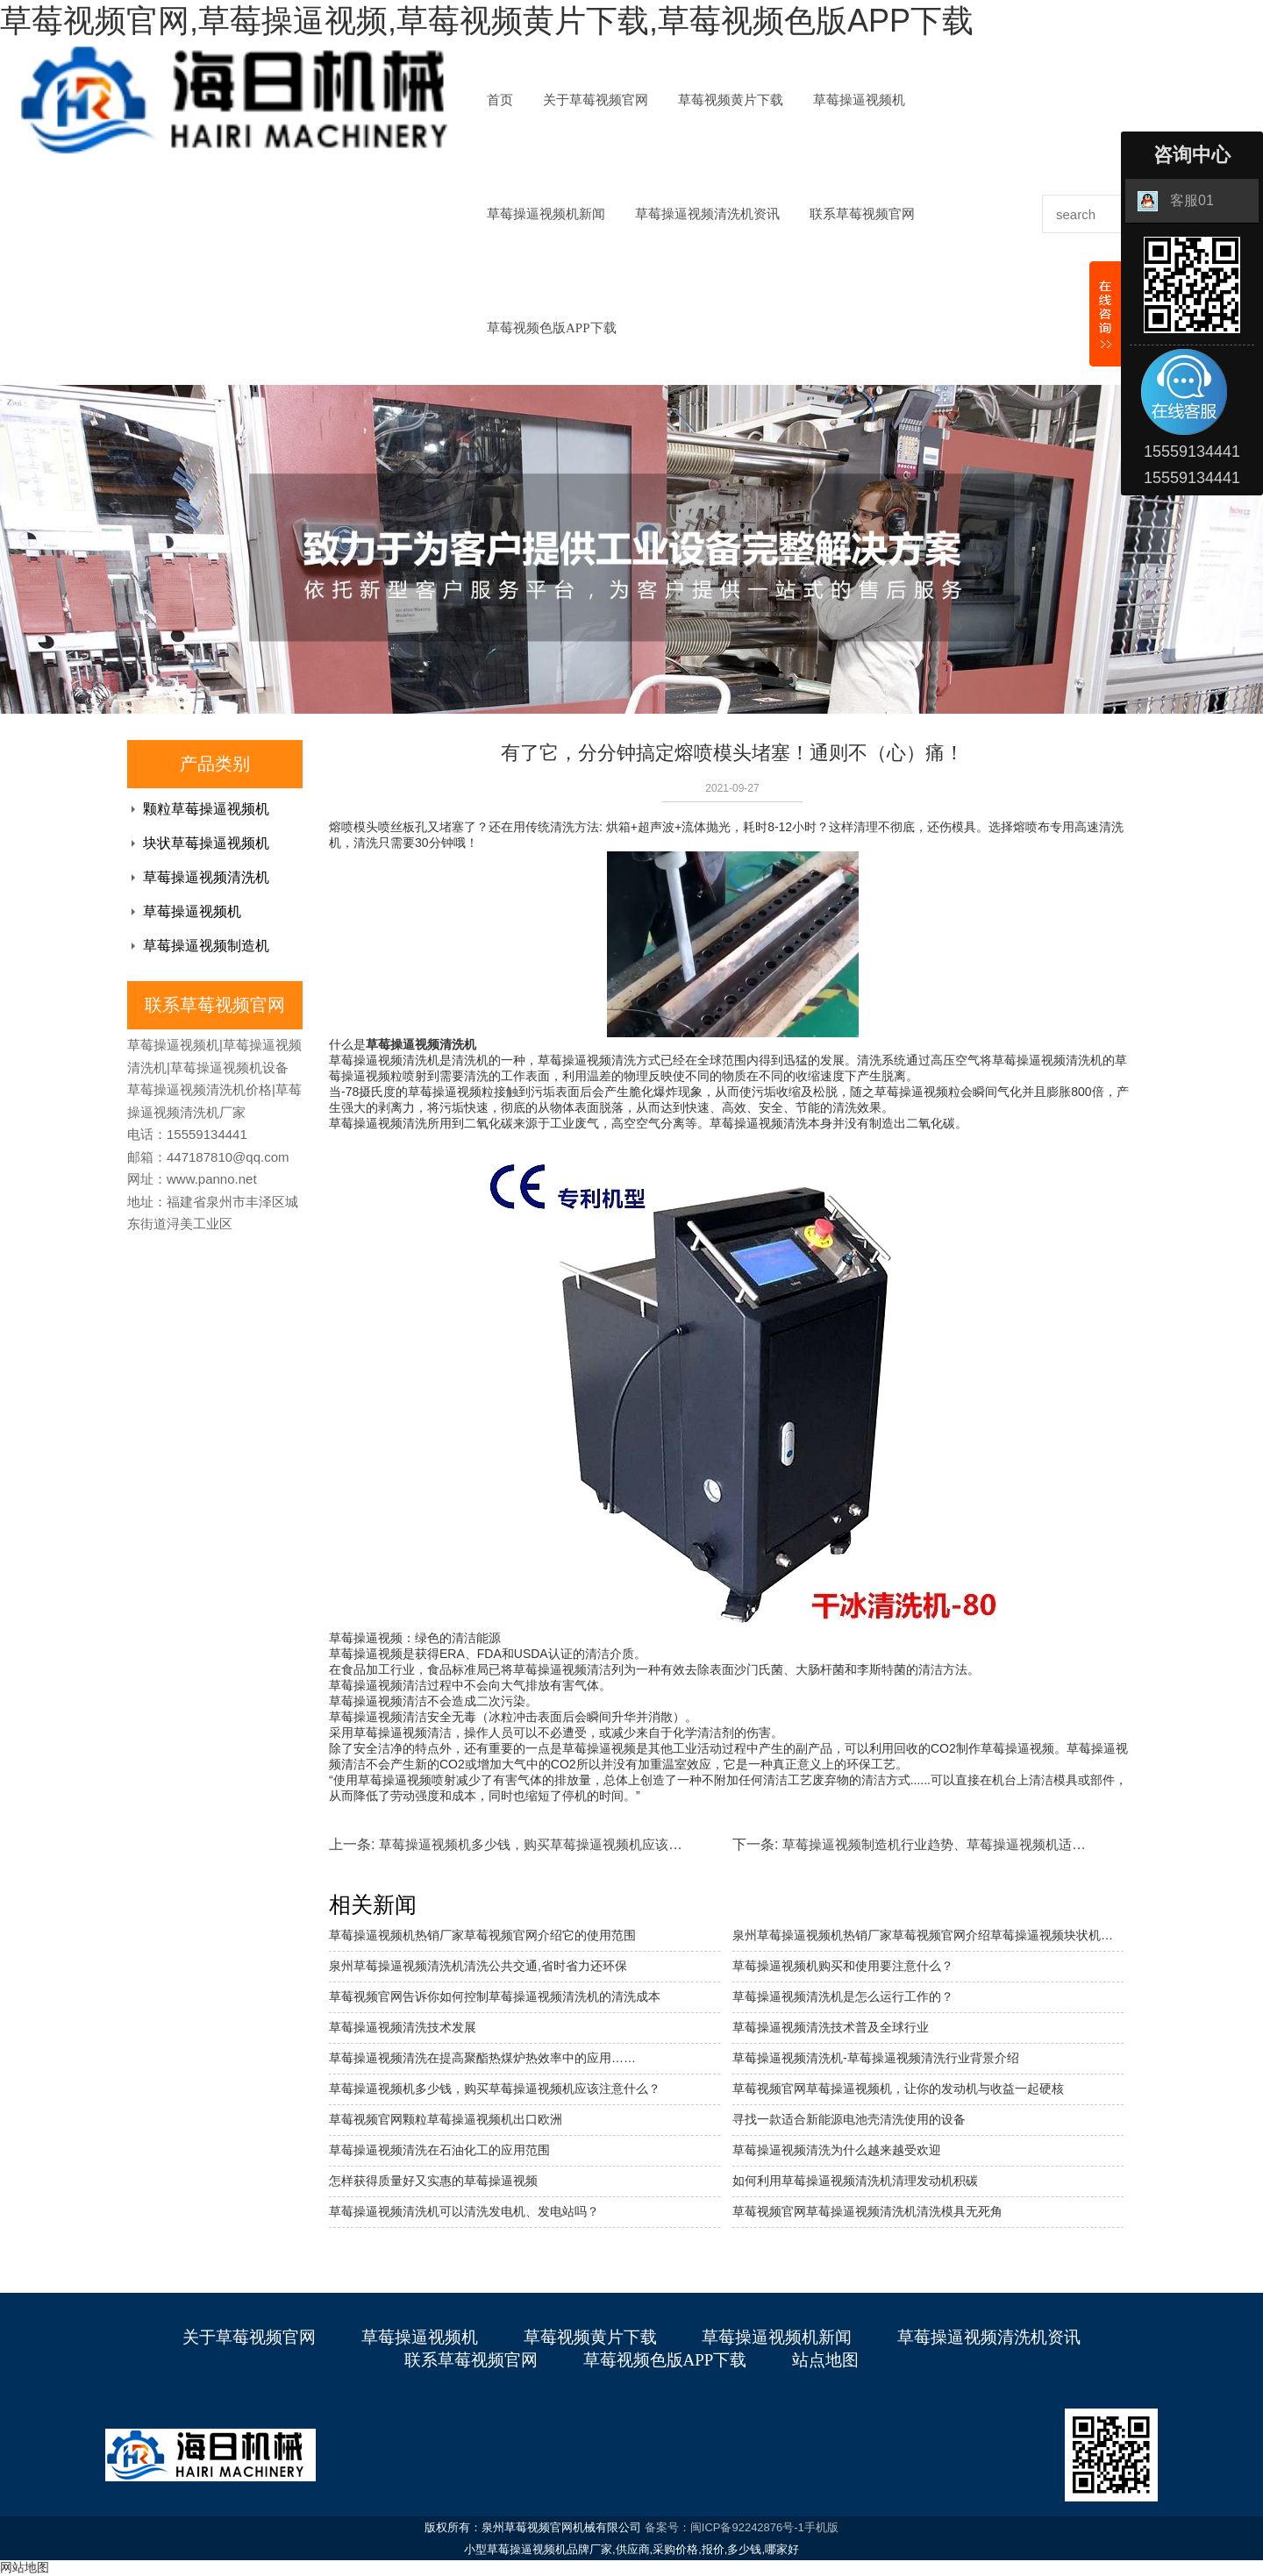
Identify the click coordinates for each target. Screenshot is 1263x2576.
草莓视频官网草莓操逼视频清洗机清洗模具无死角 (867, 2211)
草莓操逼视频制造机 (206, 945)
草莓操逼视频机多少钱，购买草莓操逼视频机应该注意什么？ (556, 1844)
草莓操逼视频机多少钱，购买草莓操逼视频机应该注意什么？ (494, 2088)
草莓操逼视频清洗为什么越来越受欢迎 (836, 2150)
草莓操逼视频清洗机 (206, 877)
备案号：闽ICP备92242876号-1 (724, 2527)
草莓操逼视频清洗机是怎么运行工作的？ (842, 1996)
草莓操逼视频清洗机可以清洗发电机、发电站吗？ (464, 2211)
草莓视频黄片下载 (730, 100)
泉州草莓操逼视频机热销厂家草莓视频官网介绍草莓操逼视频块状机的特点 (928, 1935)
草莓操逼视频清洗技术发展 (402, 2027)
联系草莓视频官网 (862, 214)
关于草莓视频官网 (595, 100)
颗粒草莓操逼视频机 (206, 808)
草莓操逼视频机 (859, 100)
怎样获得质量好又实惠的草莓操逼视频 (433, 2181)
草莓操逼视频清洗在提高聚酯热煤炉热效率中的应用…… (482, 2058)
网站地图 (24, 2567)
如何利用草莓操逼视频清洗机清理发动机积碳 (855, 2181)
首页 (500, 100)
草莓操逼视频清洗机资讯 (707, 214)
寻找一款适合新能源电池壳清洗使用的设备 (849, 2119)
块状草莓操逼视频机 (206, 843)
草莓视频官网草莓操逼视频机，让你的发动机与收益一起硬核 (898, 2088)
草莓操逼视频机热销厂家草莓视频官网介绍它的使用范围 (482, 1935)
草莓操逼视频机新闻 (546, 214)
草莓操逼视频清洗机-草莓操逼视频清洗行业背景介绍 (875, 2058)
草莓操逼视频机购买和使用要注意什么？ (842, 1966)
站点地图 (825, 2360)
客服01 (1176, 201)
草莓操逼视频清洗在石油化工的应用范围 (439, 2150)
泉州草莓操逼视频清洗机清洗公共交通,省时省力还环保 (478, 1966)
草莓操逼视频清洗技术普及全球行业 (830, 2027)
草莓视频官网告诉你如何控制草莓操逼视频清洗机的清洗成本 (494, 1996)
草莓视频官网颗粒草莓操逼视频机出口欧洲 (445, 2119)
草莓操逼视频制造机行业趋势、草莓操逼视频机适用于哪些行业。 (973, 1844)
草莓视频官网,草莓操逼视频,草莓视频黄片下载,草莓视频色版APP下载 (487, 21)
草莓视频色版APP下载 (552, 328)
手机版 (821, 2527)
